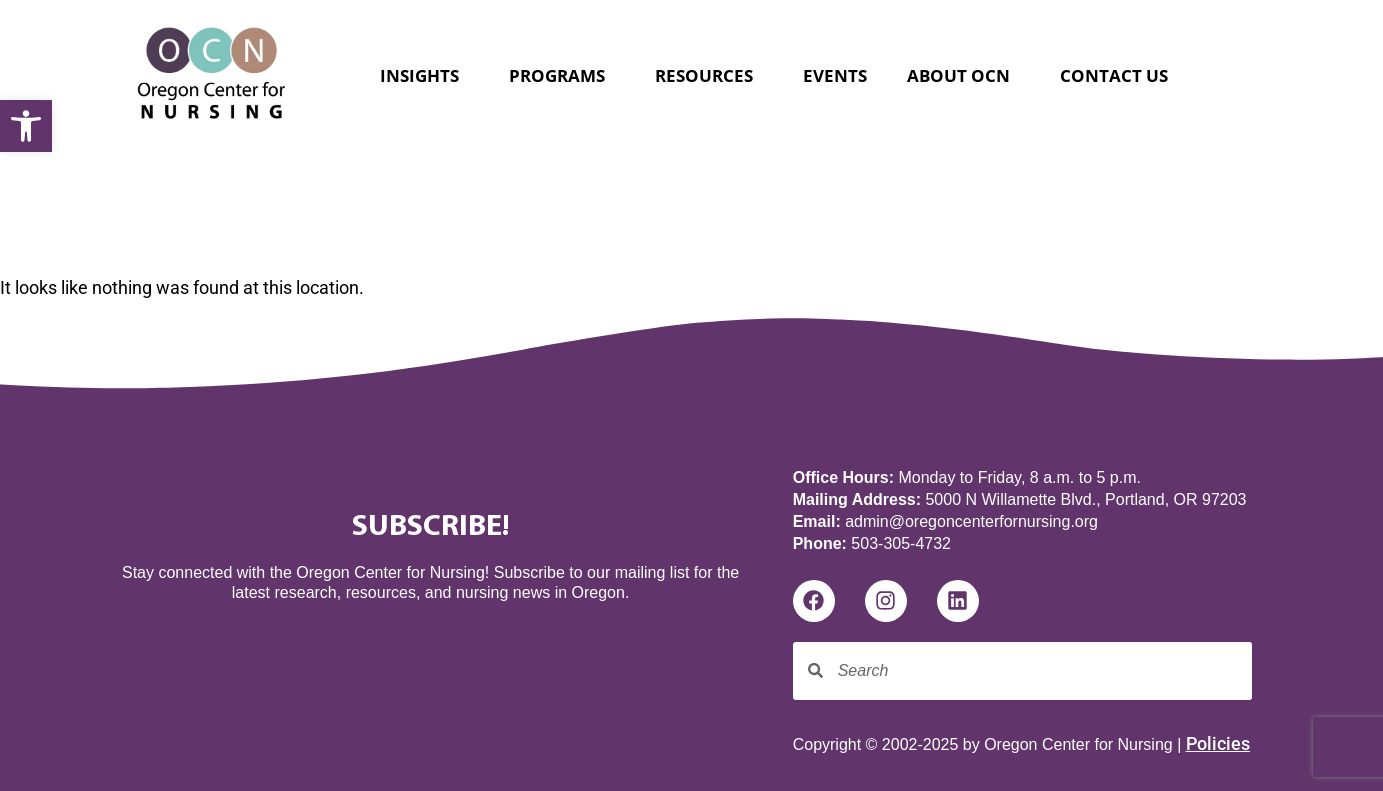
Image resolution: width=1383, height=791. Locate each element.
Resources (709, 75)
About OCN (963, 75)
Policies (1218, 743)
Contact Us (1114, 75)
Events (835, 75)
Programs (562, 75)
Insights (424, 75)
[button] (26, 126)
